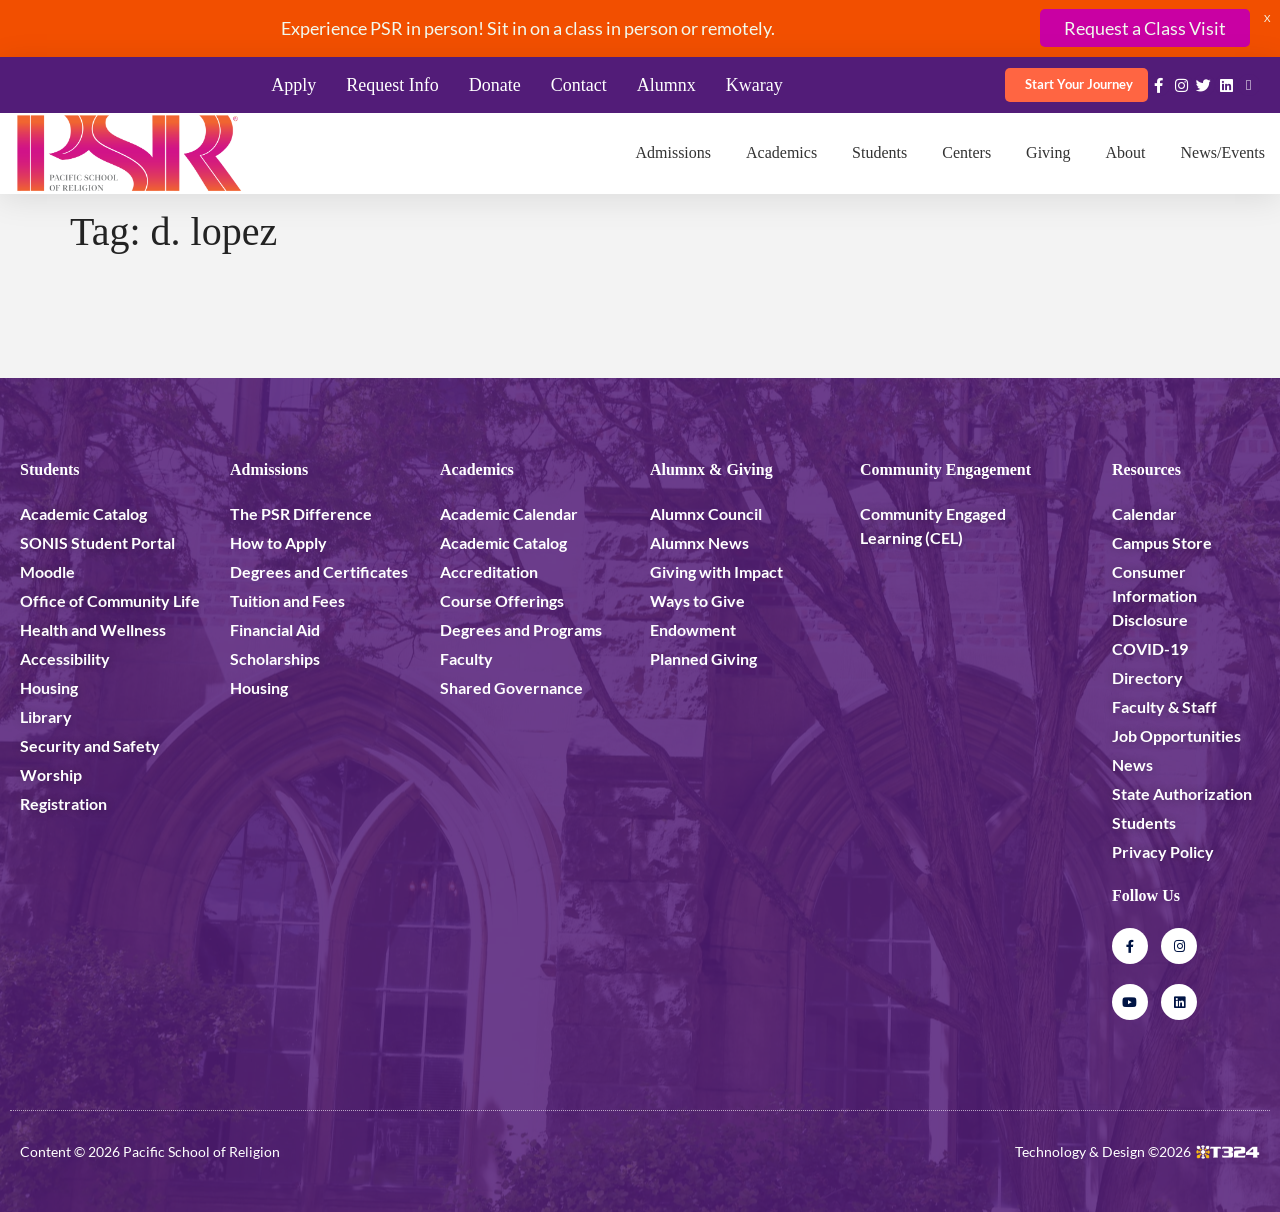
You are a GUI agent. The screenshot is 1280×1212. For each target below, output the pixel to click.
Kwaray (754, 85)
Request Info (392, 85)
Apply (293, 85)
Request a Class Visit (1145, 28)
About (1126, 152)
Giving (1048, 152)
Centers (966, 152)
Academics (781, 152)
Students (879, 152)
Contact (579, 85)
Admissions (673, 152)
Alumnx (666, 85)
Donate (495, 85)
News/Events (1223, 152)
